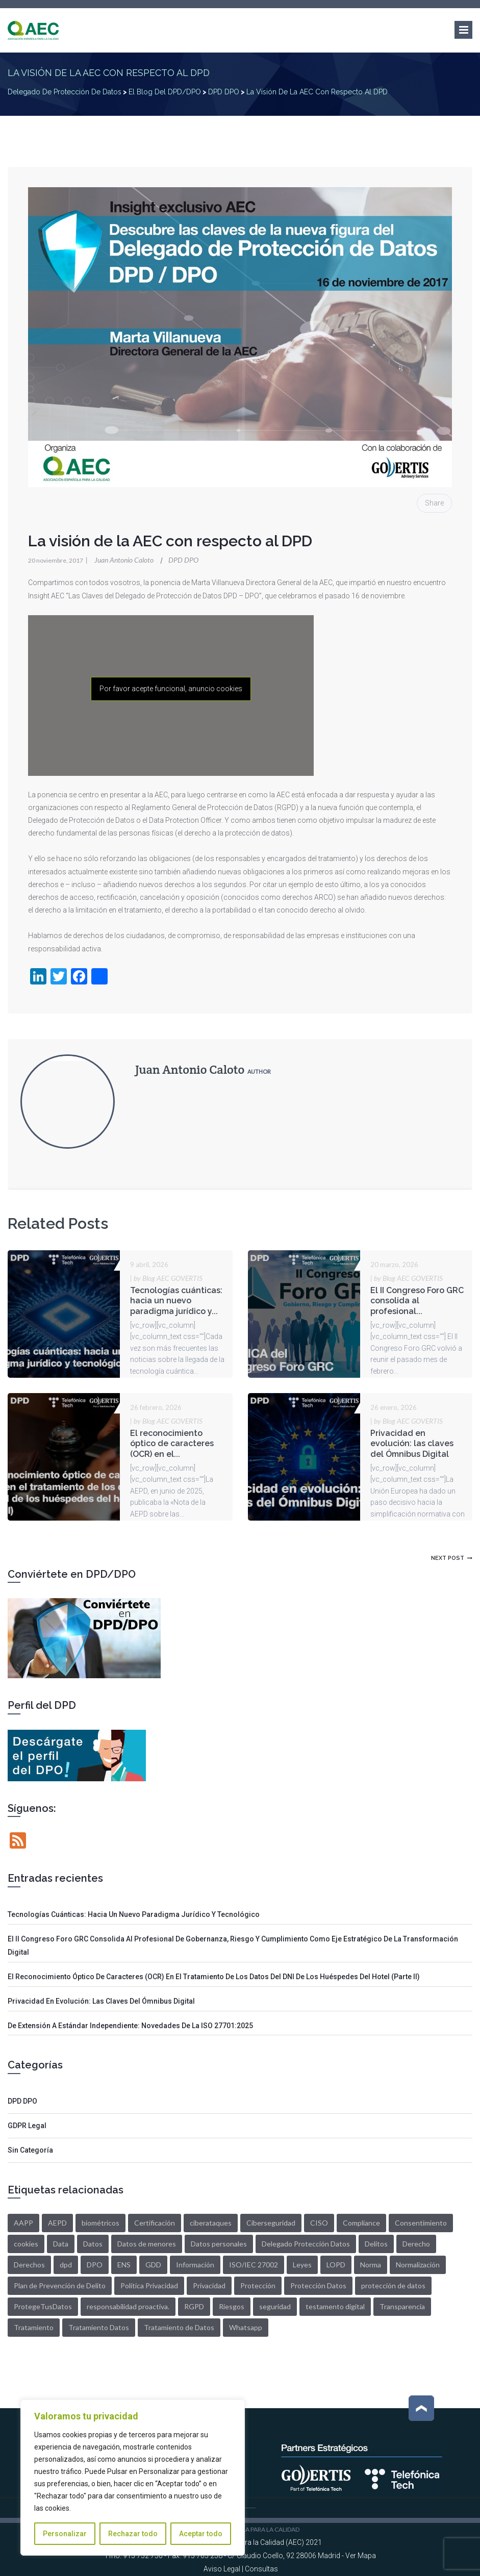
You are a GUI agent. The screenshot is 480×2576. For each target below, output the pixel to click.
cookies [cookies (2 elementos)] (26, 2243)
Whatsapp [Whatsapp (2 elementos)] (245, 2327)
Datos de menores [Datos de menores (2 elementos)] (146, 2243)
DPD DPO (183, 559)
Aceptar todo (200, 2534)
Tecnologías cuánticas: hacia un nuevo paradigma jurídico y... (176, 1301)
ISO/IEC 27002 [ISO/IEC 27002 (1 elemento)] (253, 2264)
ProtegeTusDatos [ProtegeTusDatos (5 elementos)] (43, 2306)
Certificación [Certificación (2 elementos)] (154, 2222)
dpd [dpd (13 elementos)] (66, 2264)
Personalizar (65, 2534)
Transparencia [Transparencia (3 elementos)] (402, 2306)
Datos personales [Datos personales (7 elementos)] (219, 2243)
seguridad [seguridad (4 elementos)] (275, 2306)
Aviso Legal (222, 2569)
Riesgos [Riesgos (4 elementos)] (231, 2306)
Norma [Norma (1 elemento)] (370, 2264)
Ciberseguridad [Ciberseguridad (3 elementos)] (270, 2222)
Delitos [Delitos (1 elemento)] (376, 2243)
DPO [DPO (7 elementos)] (95, 2264)
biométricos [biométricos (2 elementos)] (100, 2222)
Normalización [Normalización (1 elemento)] (418, 2264)
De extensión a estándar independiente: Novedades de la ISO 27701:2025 (130, 2026)
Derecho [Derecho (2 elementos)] (416, 2243)
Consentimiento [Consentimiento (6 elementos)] (421, 2222)
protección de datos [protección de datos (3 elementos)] (393, 2285)
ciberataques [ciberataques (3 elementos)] (211, 2222)
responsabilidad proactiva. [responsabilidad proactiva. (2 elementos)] (128, 2306)
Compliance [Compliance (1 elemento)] (361, 2222)
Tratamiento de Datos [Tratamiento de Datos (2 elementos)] (179, 2327)
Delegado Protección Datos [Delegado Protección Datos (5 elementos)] (306, 2243)
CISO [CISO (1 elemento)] (319, 2222)
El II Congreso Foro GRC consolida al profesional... (417, 1301)
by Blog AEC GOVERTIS (166, 1278)
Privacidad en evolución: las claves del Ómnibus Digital (411, 1443)
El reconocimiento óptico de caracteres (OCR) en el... (172, 1443)
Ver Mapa (360, 2556)
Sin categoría (30, 2150)
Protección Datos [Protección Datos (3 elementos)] (318, 2285)
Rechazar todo (133, 2534)
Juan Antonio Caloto (120, 559)
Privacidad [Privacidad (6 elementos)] (209, 2285)
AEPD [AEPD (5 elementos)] (57, 2222)
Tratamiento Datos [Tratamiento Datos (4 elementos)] (98, 2327)
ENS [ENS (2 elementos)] (124, 2264)
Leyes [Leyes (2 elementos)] (302, 2264)
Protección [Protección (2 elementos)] (257, 2285)
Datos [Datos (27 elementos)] (93, 2243)
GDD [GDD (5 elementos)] (153, 2264)
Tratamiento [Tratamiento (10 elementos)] (34, 2327)
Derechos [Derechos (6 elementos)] (29, 2264)
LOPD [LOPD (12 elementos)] (335, 2264)
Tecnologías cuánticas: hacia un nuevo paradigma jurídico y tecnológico (134, 1914)
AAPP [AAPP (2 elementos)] (23, 2222)
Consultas (261, 2569)
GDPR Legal (27, 2126)
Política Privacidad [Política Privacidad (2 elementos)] (149, 2285)
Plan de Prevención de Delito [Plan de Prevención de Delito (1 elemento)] (60, 2285)
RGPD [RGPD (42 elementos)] (194, 2306)
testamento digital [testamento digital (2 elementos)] (335, 2306)
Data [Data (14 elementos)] (60, 2243)
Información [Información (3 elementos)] (195, 2264)
